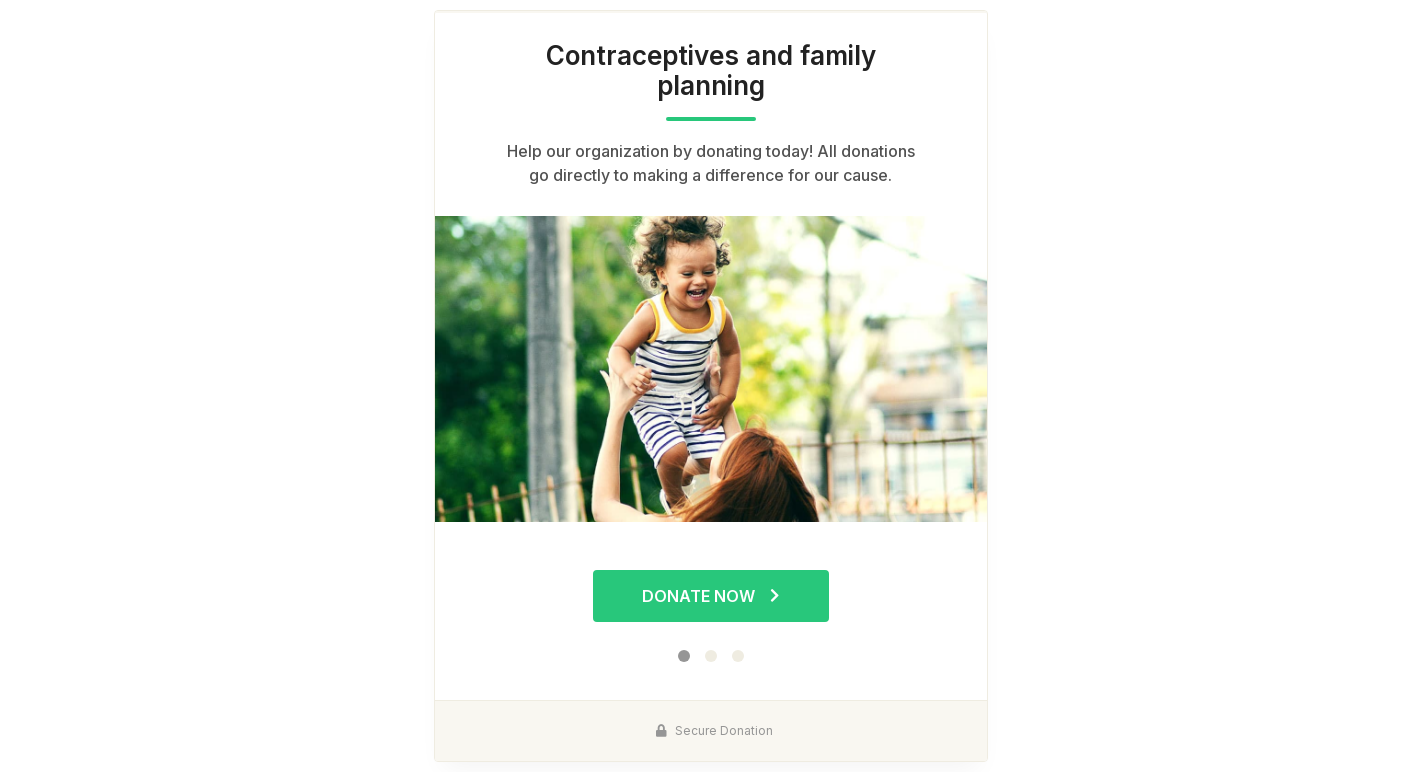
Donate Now (710, 596)
